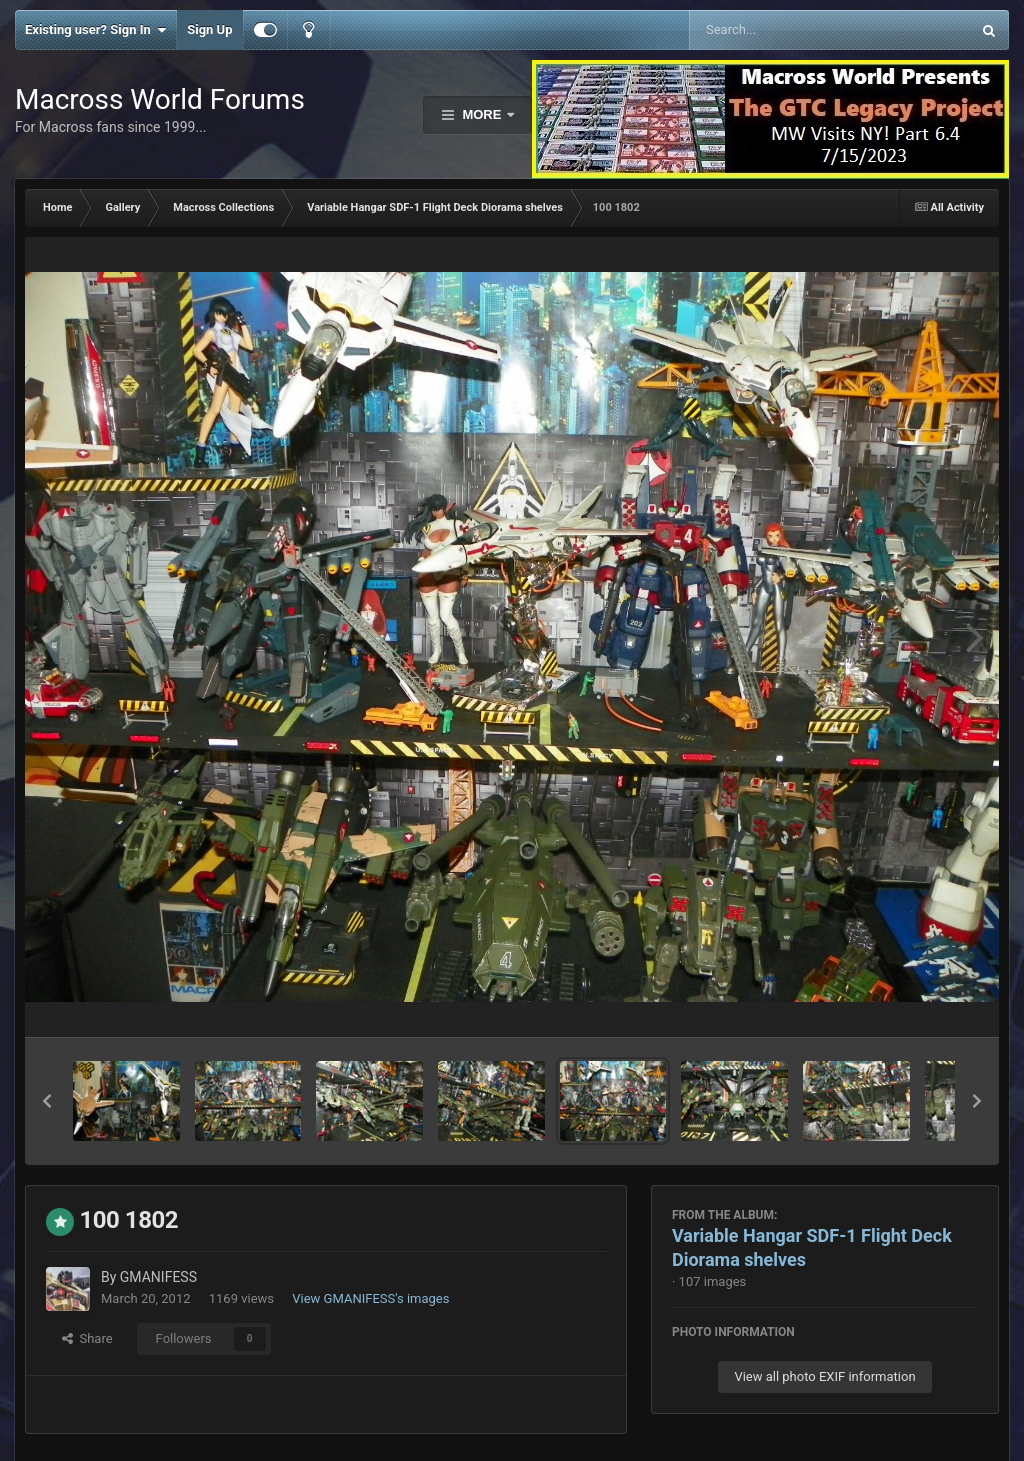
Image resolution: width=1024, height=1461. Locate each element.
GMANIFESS (158, 1277)
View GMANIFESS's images (370, 1298)
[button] (47, 1101)
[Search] (779, 30)
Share (87, 1338)
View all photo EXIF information (824, 1376)
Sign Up (209, 29)
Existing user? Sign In (95, 30)
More (482, 114)
